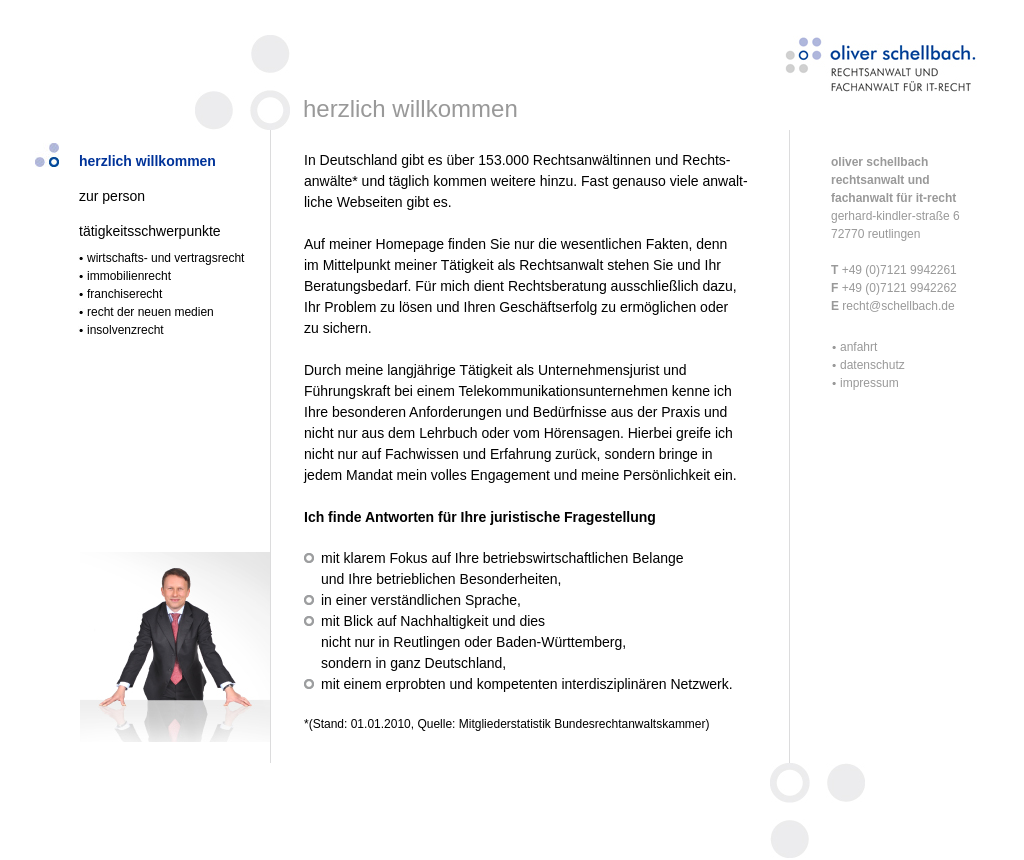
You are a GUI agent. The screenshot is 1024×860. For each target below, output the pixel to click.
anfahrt (858, 347)
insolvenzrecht (125, 330)
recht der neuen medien (150, 312)
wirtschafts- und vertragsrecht (165, 258)
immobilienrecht (129, 276)
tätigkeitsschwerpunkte (150, 231)
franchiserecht (124, 294)
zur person (112, 196)
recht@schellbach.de (897, 306)
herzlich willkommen (147, 161)
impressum (869, 383)
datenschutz (872, 365)
